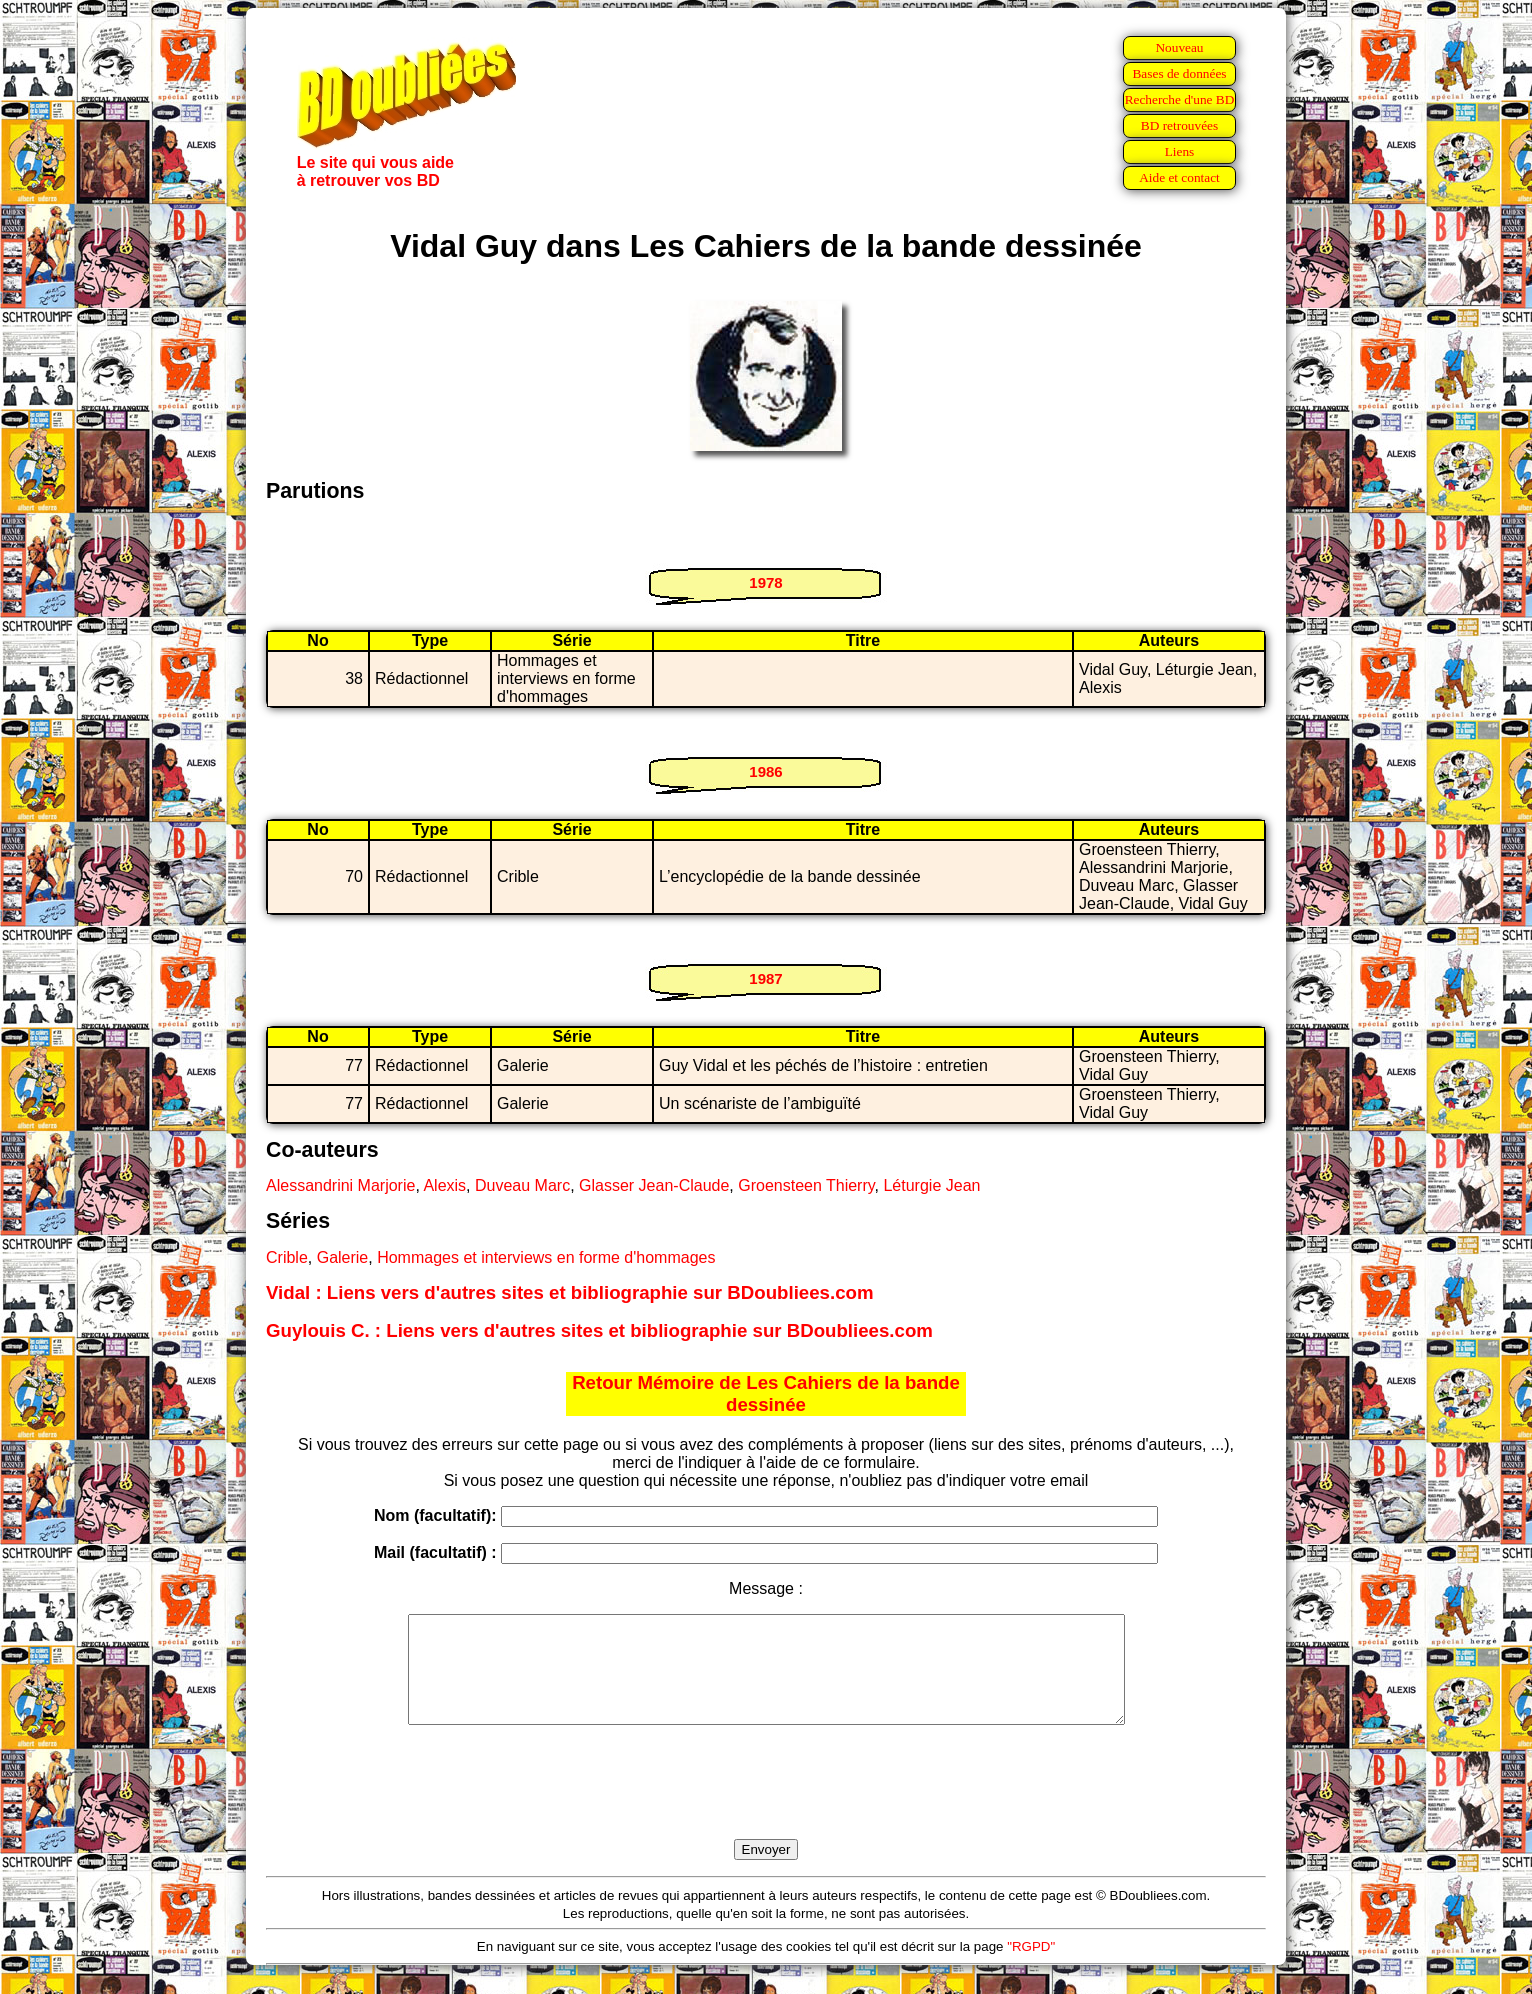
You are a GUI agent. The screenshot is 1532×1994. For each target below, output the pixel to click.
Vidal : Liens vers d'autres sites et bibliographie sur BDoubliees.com (570, 1292)
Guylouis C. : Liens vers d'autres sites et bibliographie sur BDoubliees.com (599, 1330)
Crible (287, 1257)
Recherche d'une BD (1180, 99)
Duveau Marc (522, 1185)
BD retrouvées (1179, 125)
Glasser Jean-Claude (654, 1185)
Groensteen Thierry (806, 1185)
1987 (765, 978)
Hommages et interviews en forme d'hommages (546, 1257)
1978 (765, 582)
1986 (765, 771)
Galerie (343, 1257)
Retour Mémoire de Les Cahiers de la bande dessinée (766, 1393)
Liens (1180, 151)
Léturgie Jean (931, 1185)
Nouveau (1179, 47)
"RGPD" (1031, 1967)
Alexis (444, 1185)
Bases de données (1179, 73)
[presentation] (766, 1805)
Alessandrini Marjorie (340, 1185)
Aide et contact (1179, 177)
